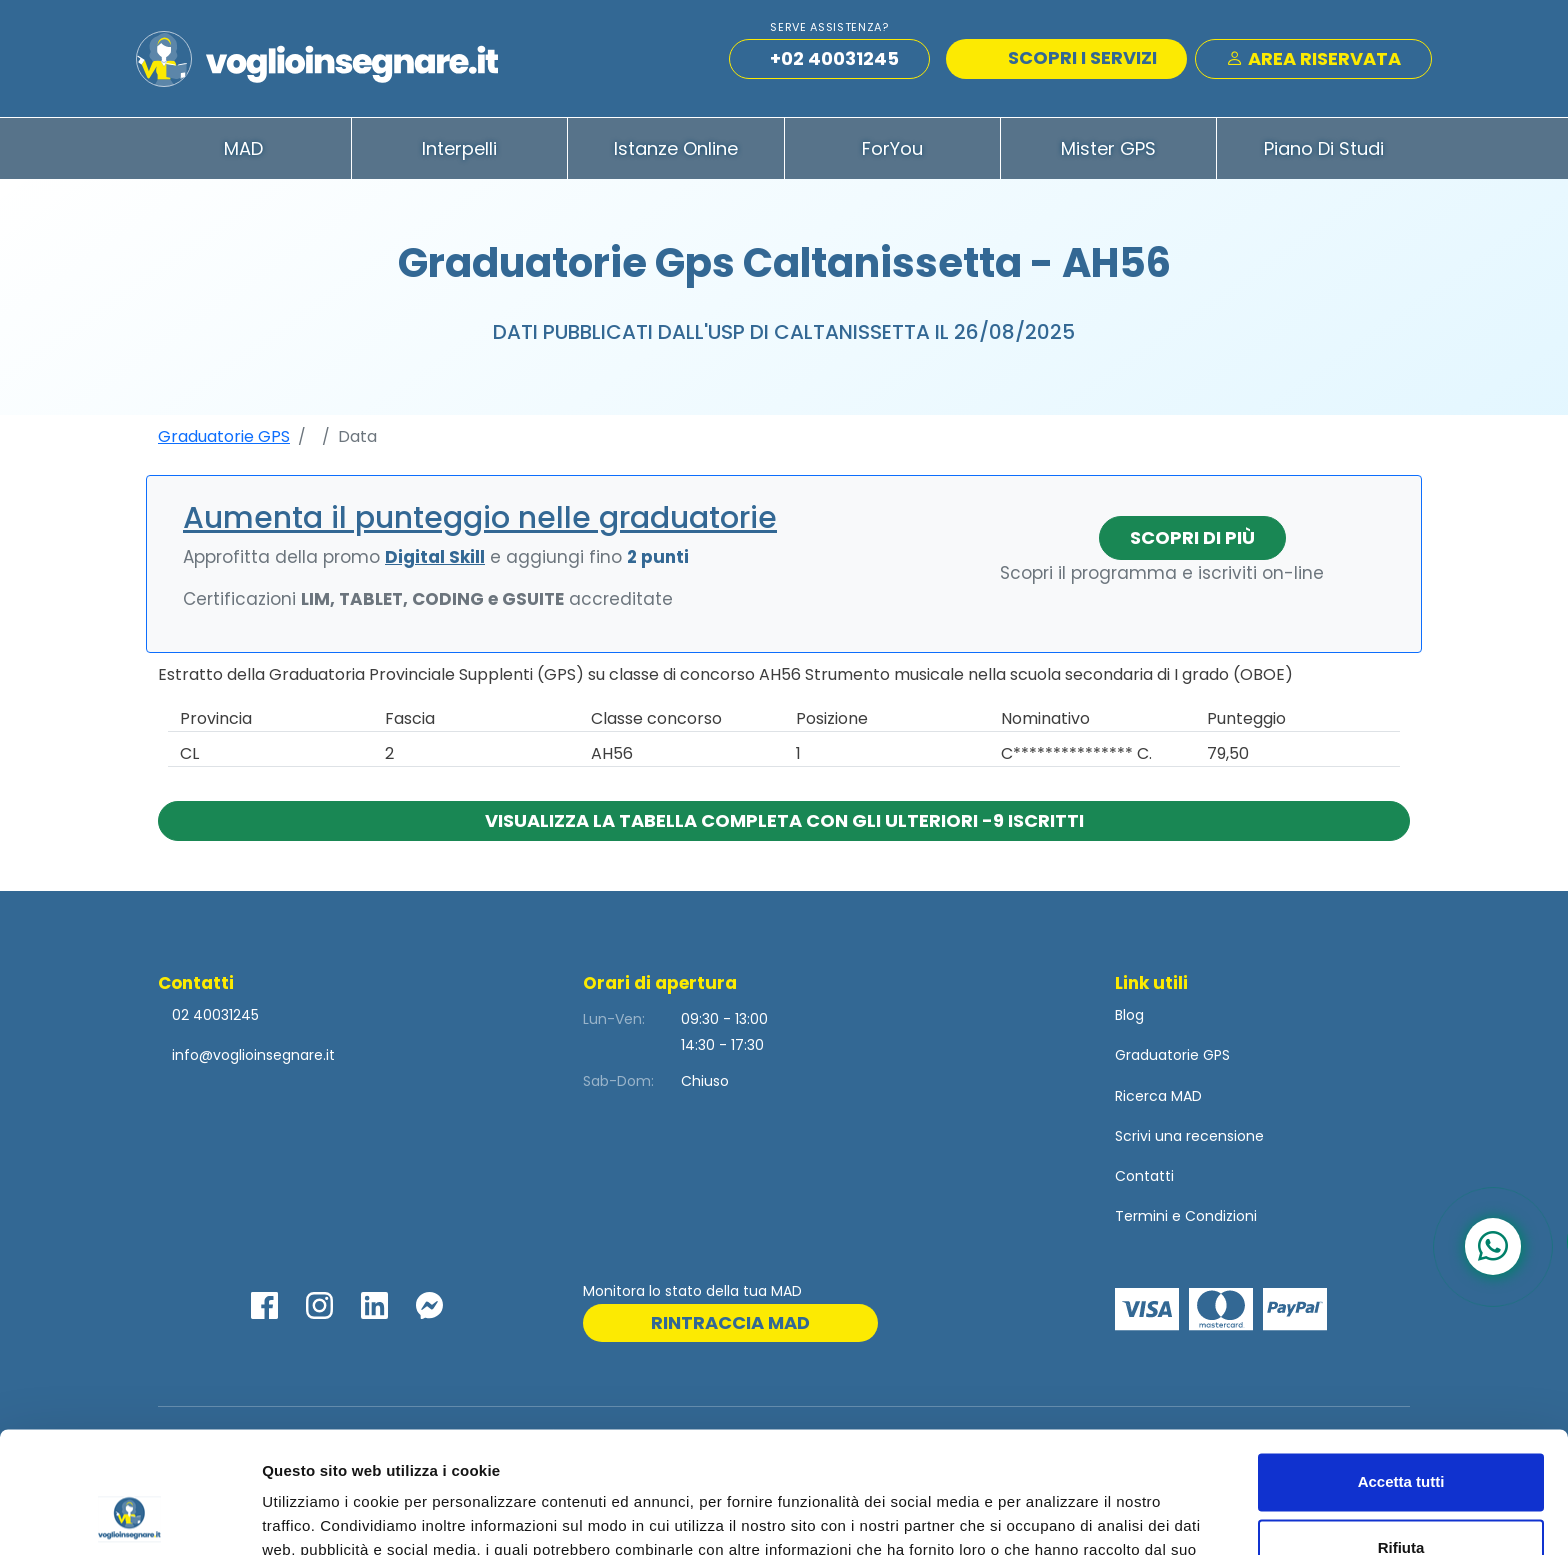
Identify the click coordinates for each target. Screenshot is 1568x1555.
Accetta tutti (1401, 1368)
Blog (1129, 1015)
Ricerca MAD (1158, 1096)
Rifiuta (1401, 1433)
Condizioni (1221, 1216)
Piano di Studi (1324, 148)
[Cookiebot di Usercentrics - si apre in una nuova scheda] (129, 1516)
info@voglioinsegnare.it (253, 1055)
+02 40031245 (834, 58)
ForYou (892, 148)
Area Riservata (1313, 58)
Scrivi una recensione (1189, 1136)
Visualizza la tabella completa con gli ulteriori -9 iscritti (784, 820)
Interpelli (459, 148)
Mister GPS (1108, 148)
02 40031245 (213, 1015)
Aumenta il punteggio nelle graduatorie (480, 518)
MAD (243, 148)
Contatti (1144, 1176)
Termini (1141, 1216)
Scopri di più (1192, 537)
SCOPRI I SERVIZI (1069, 57)
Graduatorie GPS (224, 436)
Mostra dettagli (316, 1515)
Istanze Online (676, 148)
